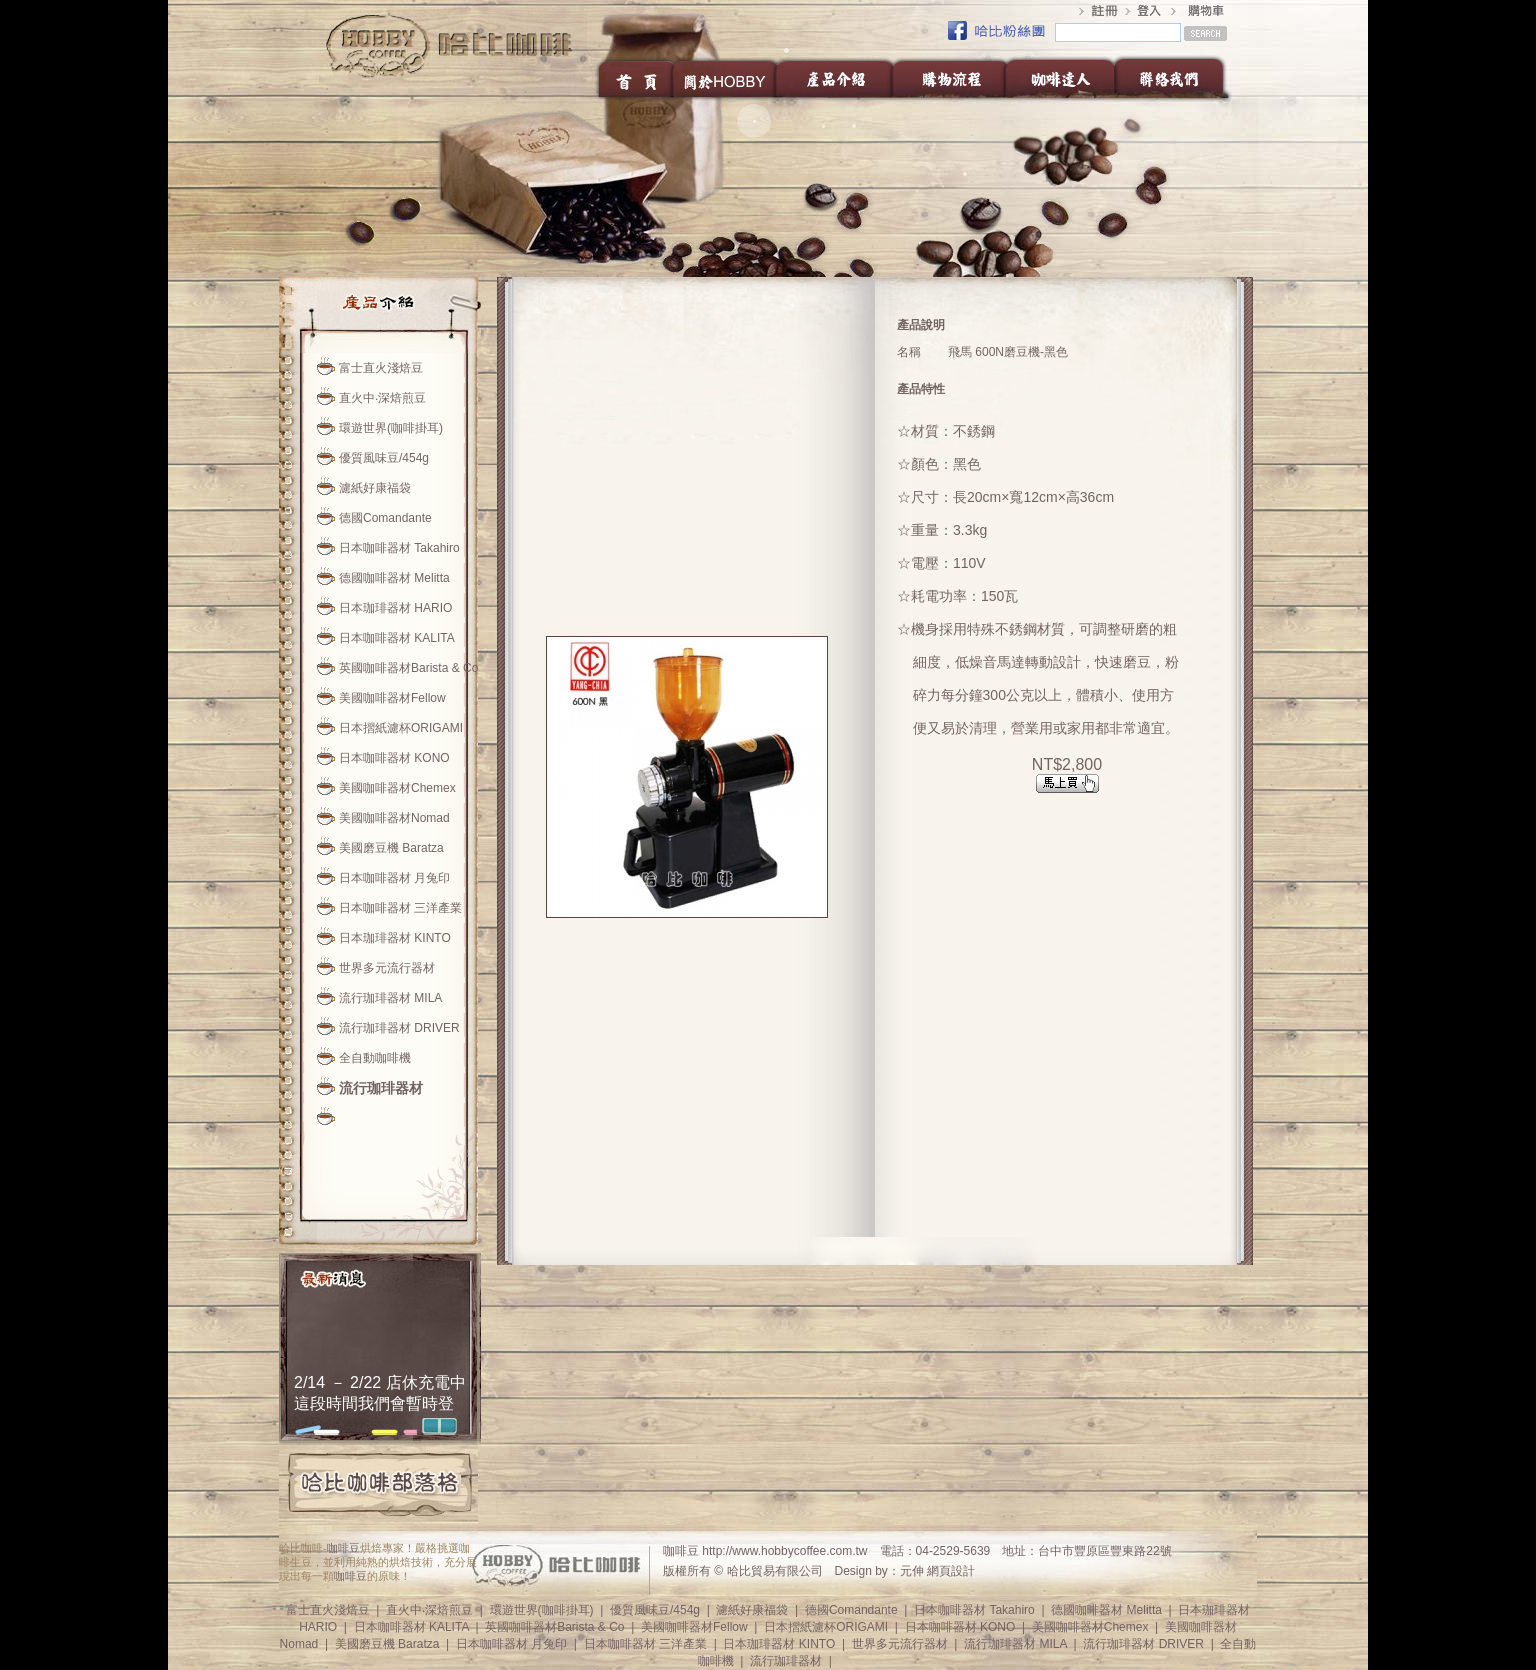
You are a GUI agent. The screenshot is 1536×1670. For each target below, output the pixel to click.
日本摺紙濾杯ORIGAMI (401, 728)
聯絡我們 (1174, 78)
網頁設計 (951, 1571)
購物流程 (949, 78)
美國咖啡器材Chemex (397, 788)
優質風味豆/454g (384, 458)
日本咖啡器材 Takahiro (399, 548)
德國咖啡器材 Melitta (394, 578)
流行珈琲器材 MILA (390, 998)
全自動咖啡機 (375, 1058)
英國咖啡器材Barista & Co (408, 668)
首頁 (634, 78)
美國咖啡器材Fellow (392, 698)
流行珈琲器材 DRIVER (399, 1028)
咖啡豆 (343, 1548)
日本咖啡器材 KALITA (397, 638)
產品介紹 (835, 78)
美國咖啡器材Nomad (394, 818)
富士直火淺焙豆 (381, 368)
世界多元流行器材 (387, 968)
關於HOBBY (725, 78)
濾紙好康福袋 (375, 488)
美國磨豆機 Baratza (391, 848)
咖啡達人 (1059, 78)
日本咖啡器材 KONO (394, 758)
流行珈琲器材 (381, 1088)
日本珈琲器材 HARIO (395, 608)
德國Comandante (385, 518)
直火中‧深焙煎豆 (382, 398)
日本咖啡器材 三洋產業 (400, 908)
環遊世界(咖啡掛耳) (391, 428)
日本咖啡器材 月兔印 (394, 878)
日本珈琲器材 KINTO (395, 938)
